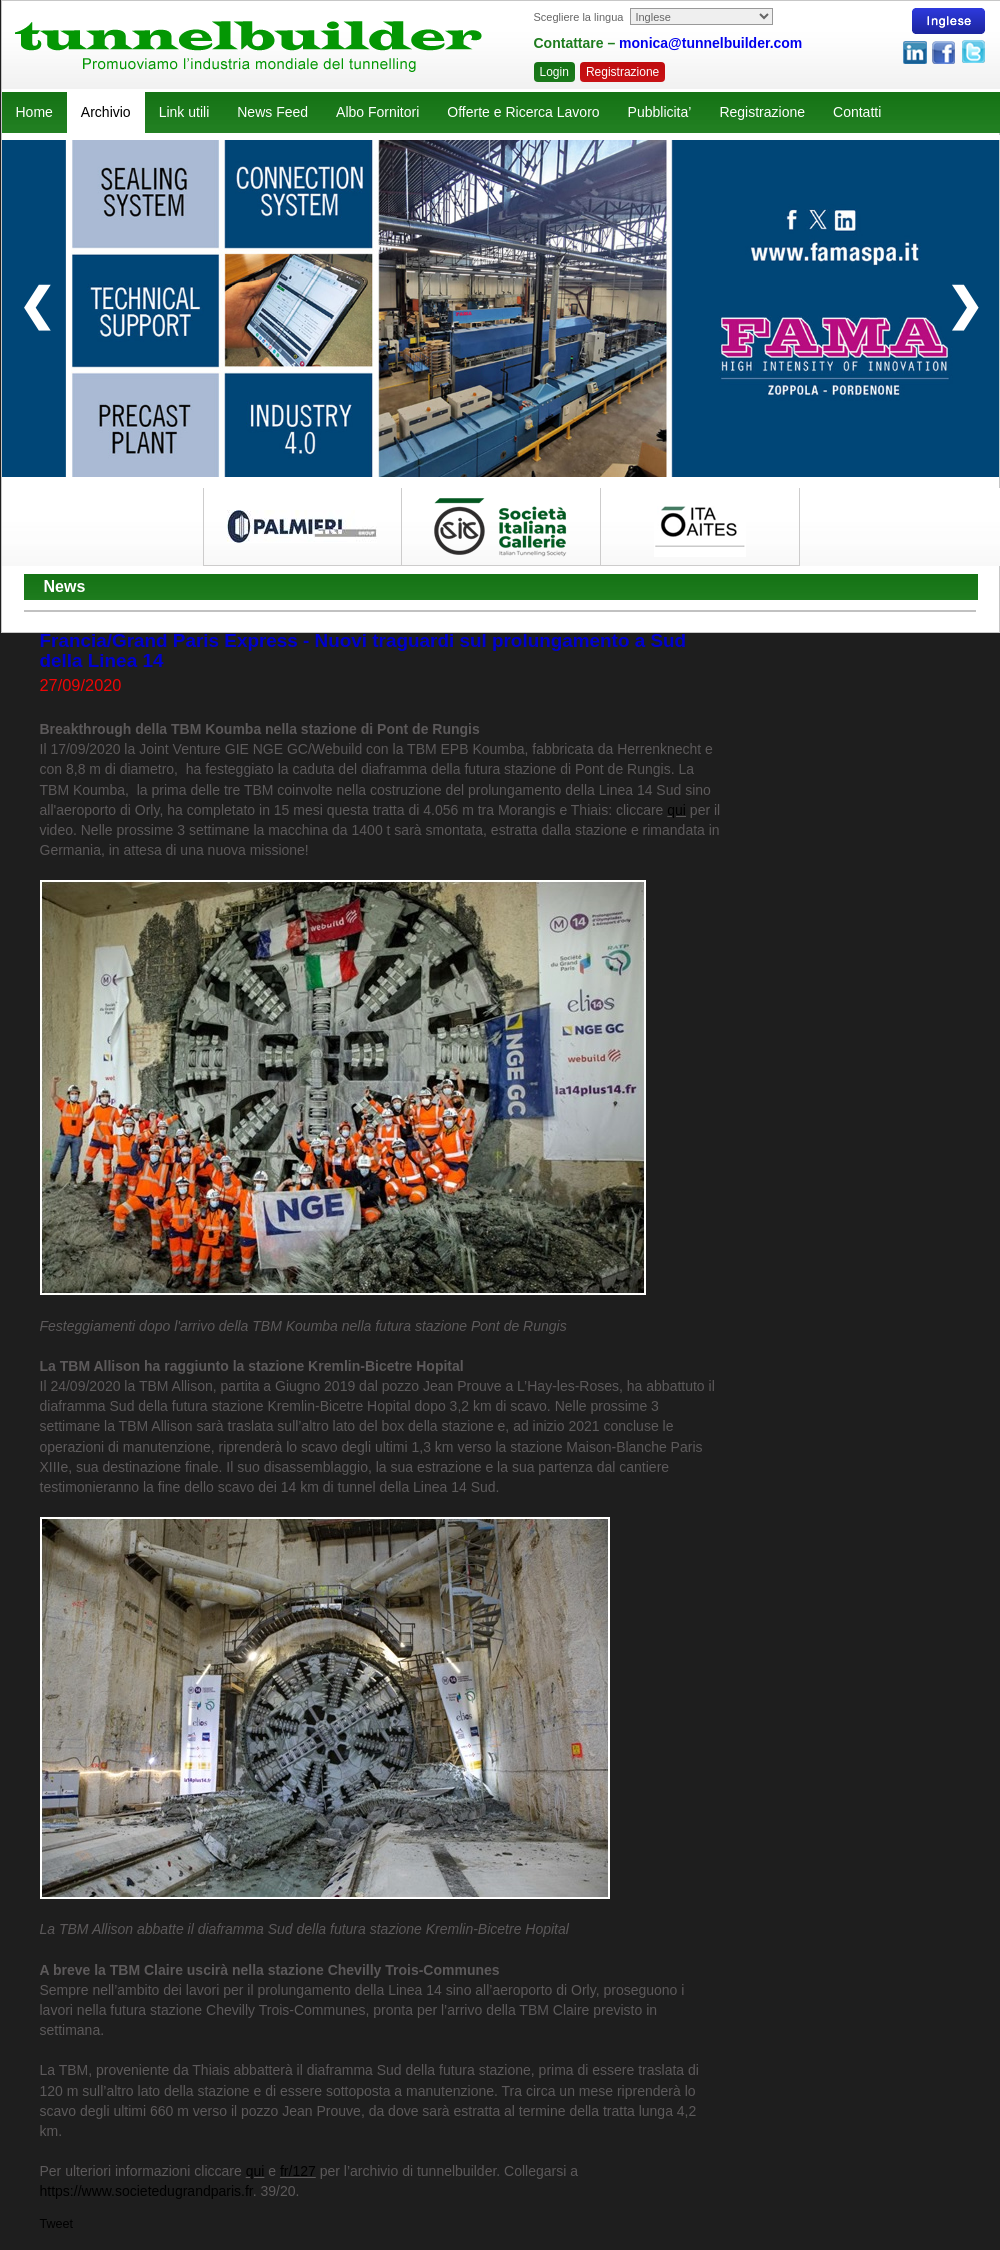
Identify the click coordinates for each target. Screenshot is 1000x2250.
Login (554, 72)
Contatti (857, 112)
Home (34, 112)
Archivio (106, 112)
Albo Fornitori (377, 112)
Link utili (184, 112)
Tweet (57, 2224)
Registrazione (622, 72)
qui (676, 810)
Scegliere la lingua (579, 17)
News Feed (272, 112)
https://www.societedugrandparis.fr (146, 2191)
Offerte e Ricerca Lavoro (523, 112)
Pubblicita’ (660, 112)
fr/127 (298, 2171)
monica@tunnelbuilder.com (710, 43)
